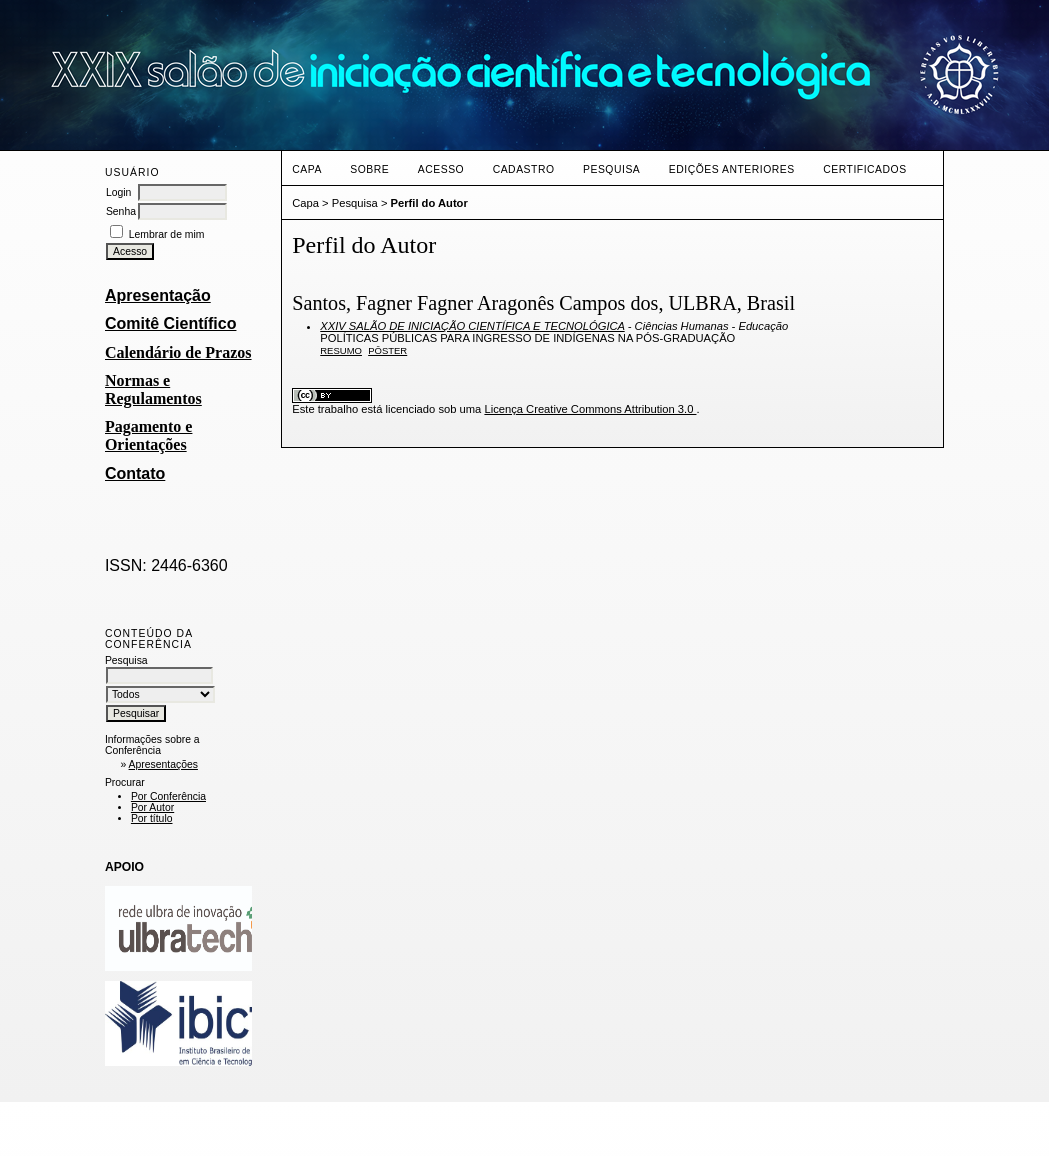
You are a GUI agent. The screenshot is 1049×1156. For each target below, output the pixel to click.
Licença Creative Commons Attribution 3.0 (590, 409)
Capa (307, 169)
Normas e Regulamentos (153, 389)
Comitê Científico (171, 323)
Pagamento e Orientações (149, 435)
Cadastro (524, 169)
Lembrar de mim (167, 234)
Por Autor (152, 807)
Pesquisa (611, 169)
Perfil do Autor (429, 203)
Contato (135, 473)
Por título (152, 818)
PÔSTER (387, 350)
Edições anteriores (732, 169)
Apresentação (158, 295)
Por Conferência (168, 796)
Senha (121, 211)
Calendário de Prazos (178, 352)
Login (118, 192)
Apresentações (163, 764)
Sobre (369, 169)
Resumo (341, 350)
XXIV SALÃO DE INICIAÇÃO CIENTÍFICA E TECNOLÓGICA (472, 326)
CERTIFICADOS (864, 169)
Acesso (441, 169)
